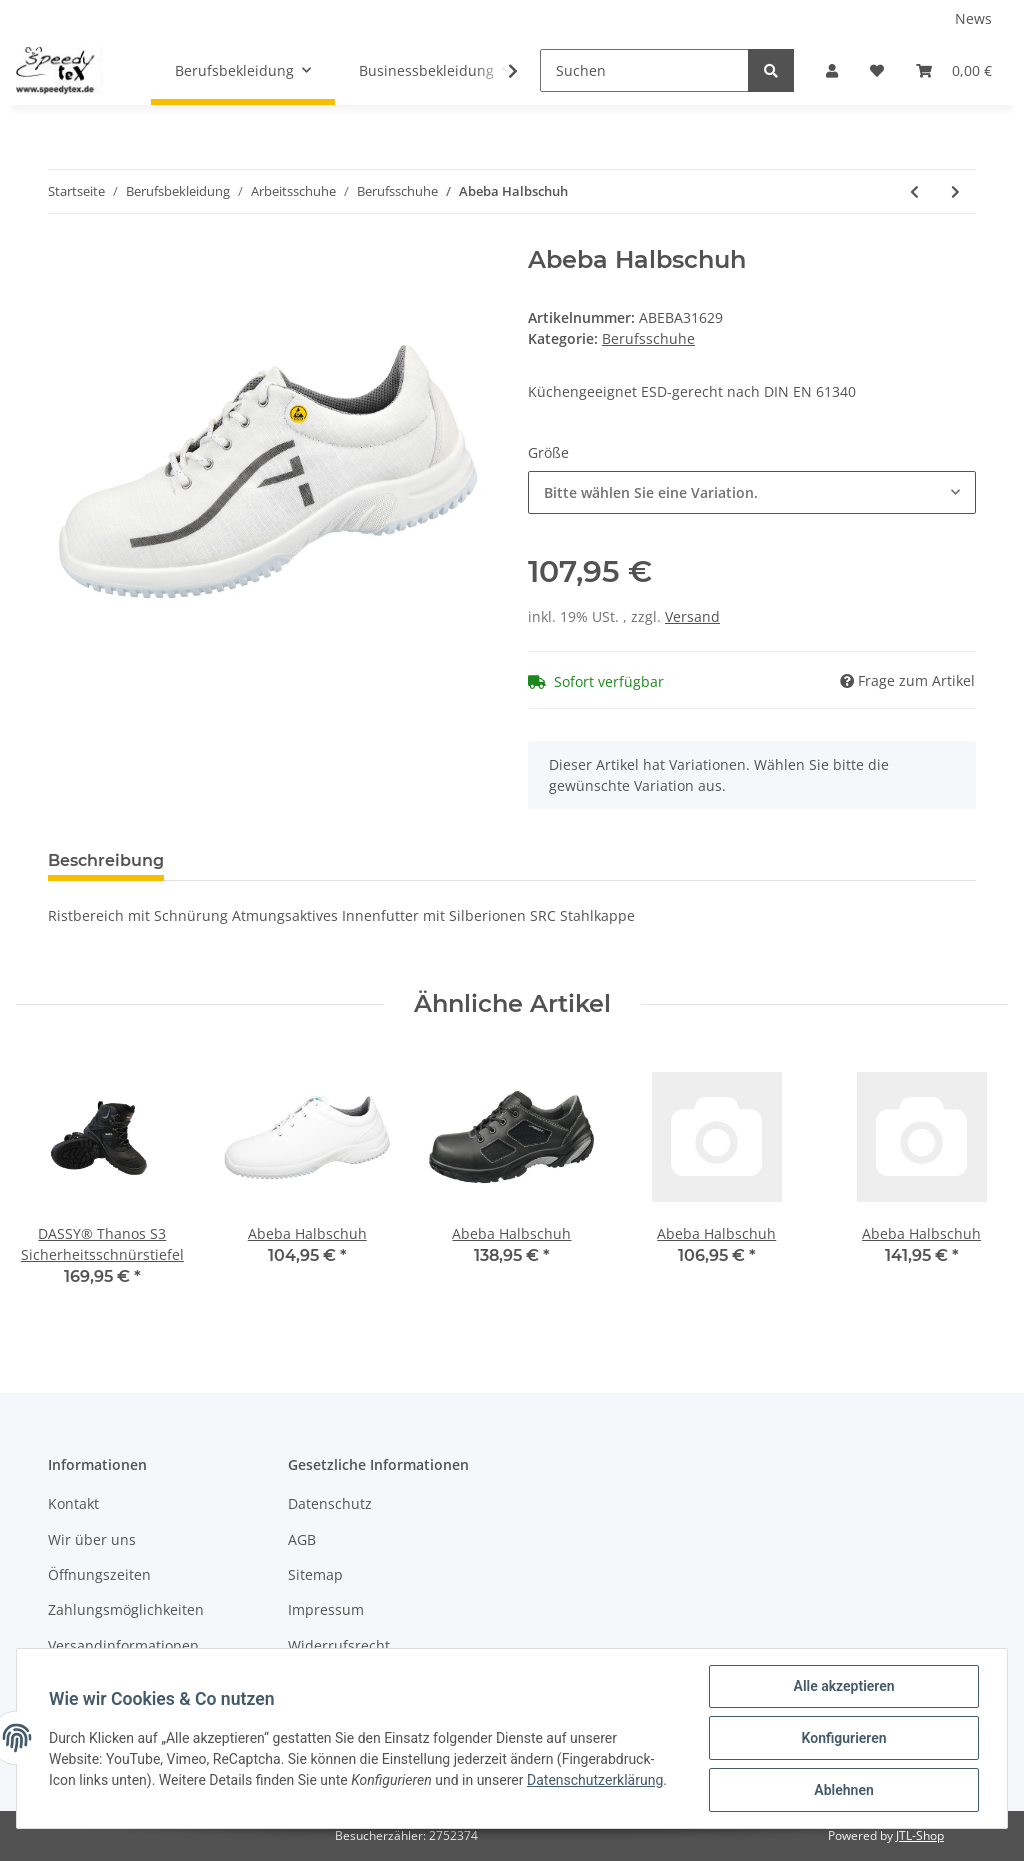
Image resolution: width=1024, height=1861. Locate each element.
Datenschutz (330, 1503)
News (973, 18)
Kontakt (73, 1503)
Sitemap (315, 1574)
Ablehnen (843, 1790)
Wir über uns (92, 1539)
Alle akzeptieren (843, 1686)
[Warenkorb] (954, 70)
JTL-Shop (920, 1835)
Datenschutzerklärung (595, 1780)
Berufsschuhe (648, 338)
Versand (692, 616)
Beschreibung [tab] (106, 860)
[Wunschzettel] (877, 70)
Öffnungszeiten (99, 1574)
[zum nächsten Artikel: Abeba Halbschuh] (955, 191)
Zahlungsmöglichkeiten (126, 1609)
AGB (302, 1539)
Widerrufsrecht (339, 1645)
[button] (832, 70)
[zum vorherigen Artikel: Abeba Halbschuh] (914, 191)
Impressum (326, 1609)
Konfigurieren (843, 1738)
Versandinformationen (123, 1645)
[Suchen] (644, 70)
